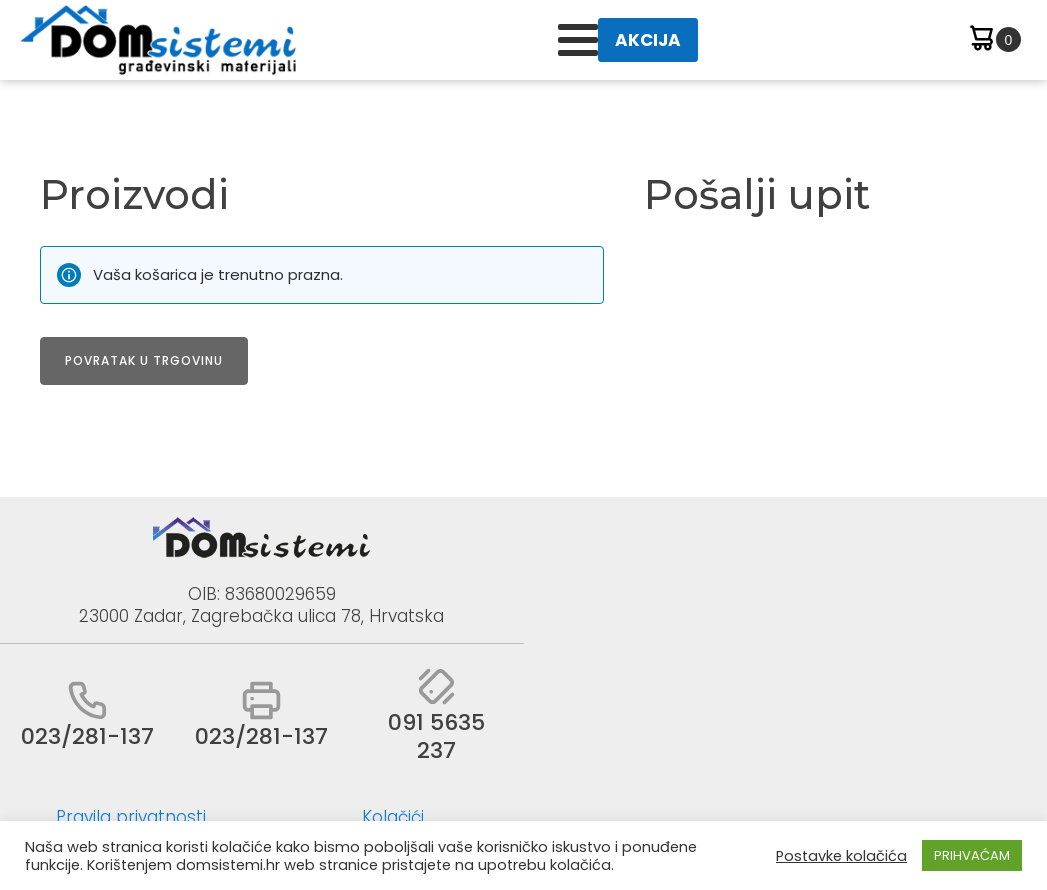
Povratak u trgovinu (144, 360)
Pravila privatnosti (131, 817)
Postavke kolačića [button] (841, 856)
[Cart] (993, 40)
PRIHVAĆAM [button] (972, 855)
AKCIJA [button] (648, 40)
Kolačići (393, 817)
